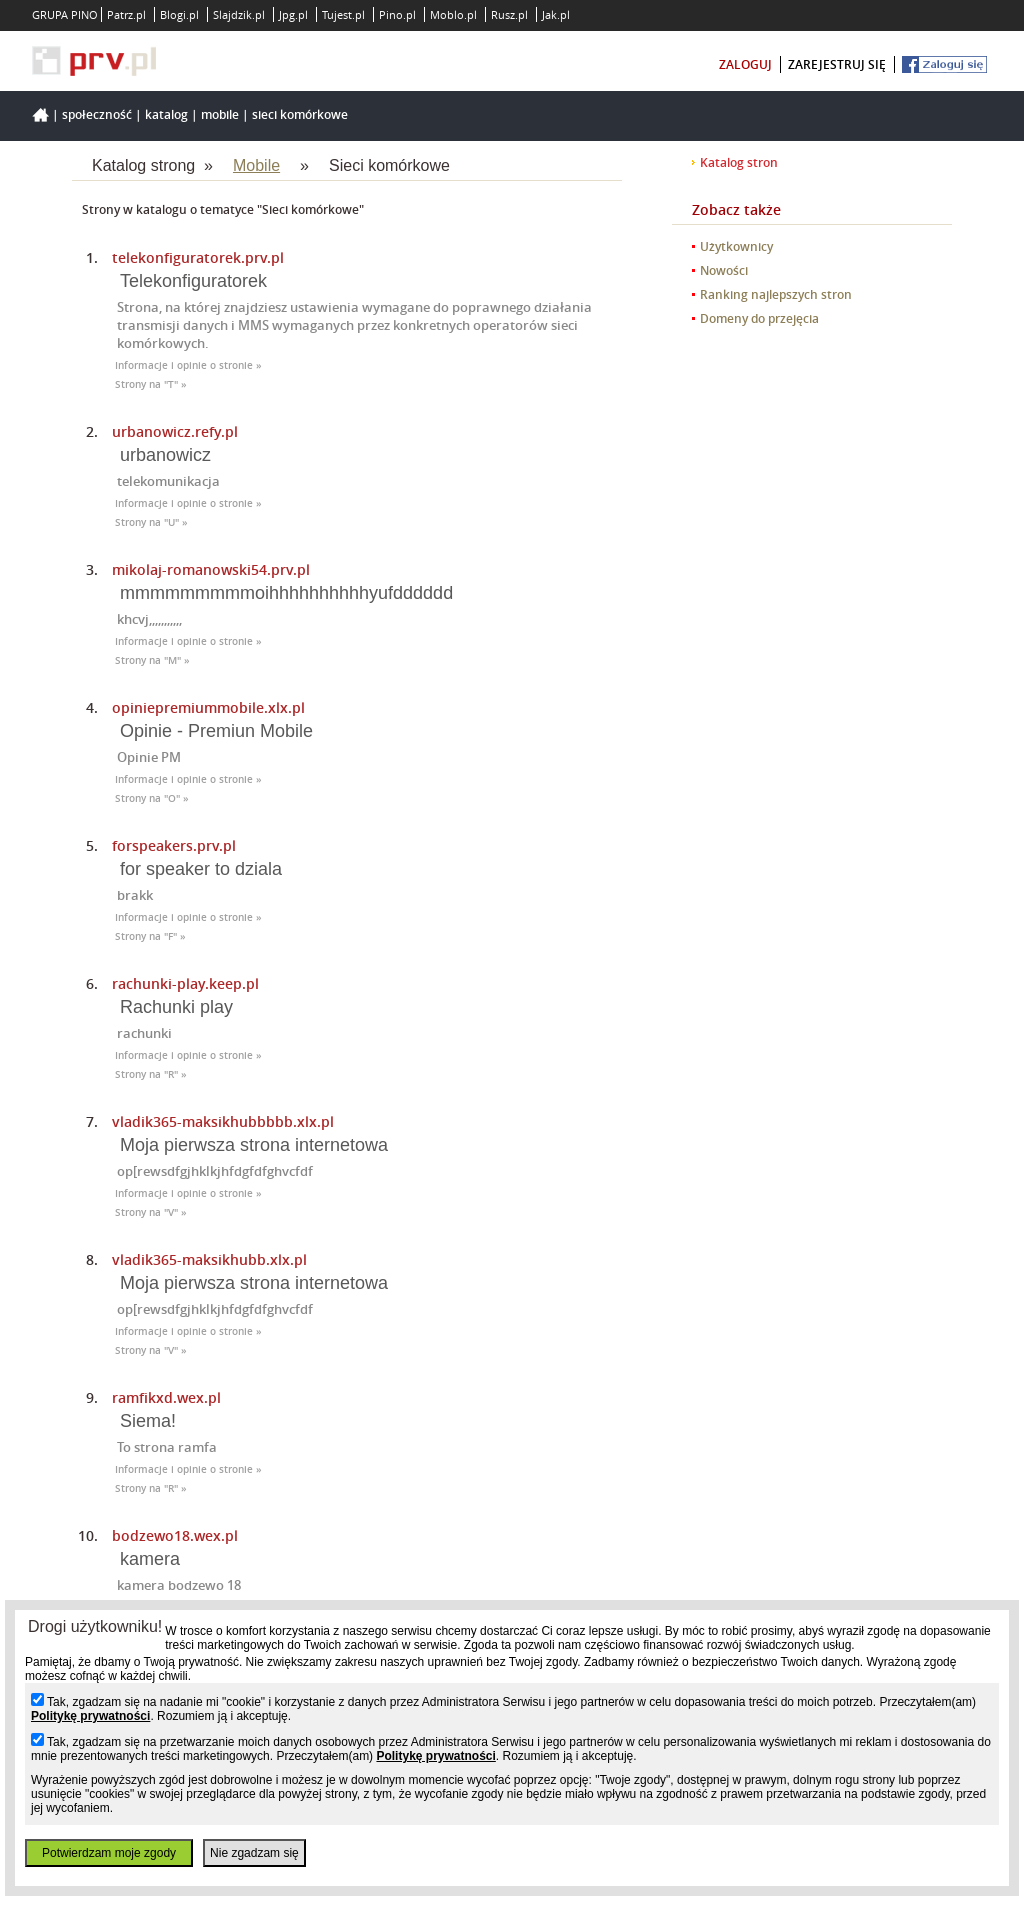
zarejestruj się (837, 64)
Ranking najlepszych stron (776, 294)
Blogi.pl (179, 14)
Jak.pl (556, 14)
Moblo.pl (453, 14)
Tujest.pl (343, 14)
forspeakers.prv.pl (174, 845)
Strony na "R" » (151, 1074)
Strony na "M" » (152, 660)
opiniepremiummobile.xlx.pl (208, 707)
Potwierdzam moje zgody (109, 1853)
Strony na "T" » (151, 384)
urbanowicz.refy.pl (175, 431)
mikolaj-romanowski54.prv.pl (211, 569)
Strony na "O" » (152, 798)
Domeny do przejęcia (759, 318)
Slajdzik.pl (239, 14)
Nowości (724, 270)
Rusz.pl (509, 14)
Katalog (166, 114)
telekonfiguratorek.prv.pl (198, 257)
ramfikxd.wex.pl (166, 1397)
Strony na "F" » (150, 936)
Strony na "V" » (151, 1212)
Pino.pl (397, 14)
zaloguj (745, 64)
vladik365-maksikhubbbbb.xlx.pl (223, 1121)
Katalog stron (739, 162)
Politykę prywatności (90, 1716)
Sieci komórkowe (300, 114)
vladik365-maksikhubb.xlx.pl (209, 1259)
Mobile (220, 114)
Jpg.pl (293, 14)
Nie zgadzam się (254, 1853)
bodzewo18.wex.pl (175, 1535)
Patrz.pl (126, 14)
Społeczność (97, 114)
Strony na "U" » (151, 522)
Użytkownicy (736, 246)
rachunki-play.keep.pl (185, 983)
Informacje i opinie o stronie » (188, 365)
